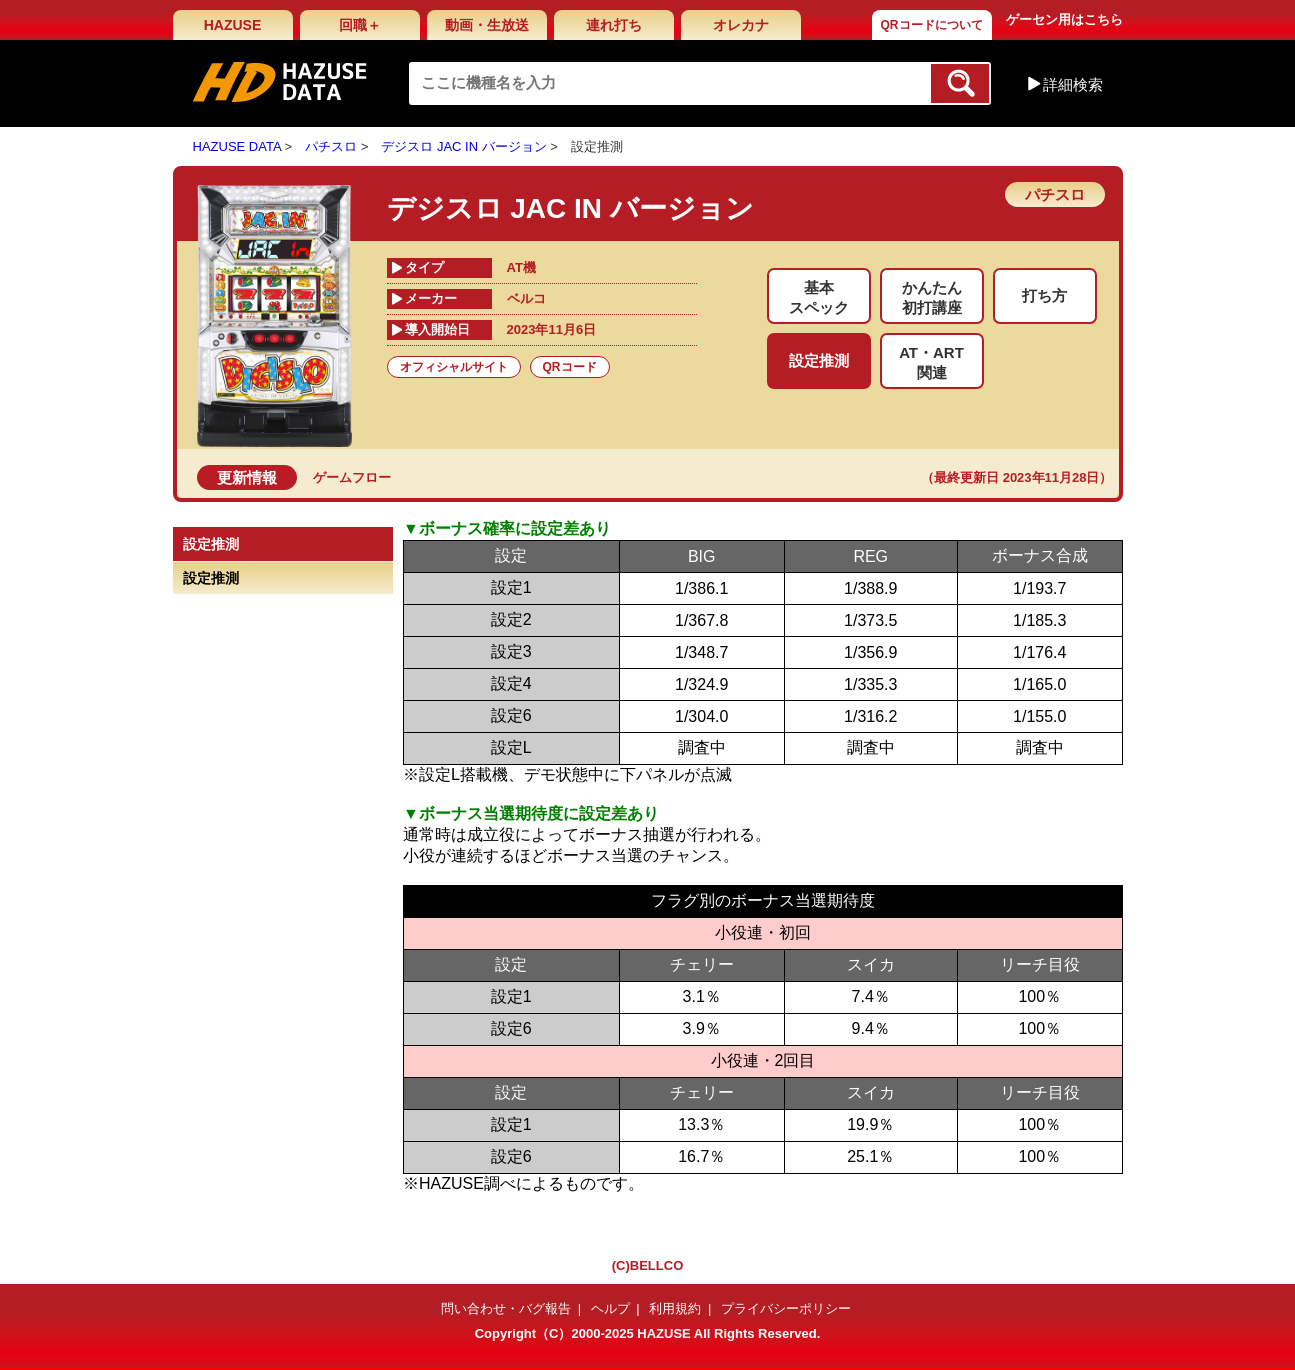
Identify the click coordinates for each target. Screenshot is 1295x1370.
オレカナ (741, 25)
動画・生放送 (487, 25)
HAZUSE (233, 25)
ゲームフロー (352, 477)
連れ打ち (614, 25)
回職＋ (360, 25)
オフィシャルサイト (454, 367)
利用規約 (675, 1308)
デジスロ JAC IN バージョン (463, 146)
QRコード (570, 367)
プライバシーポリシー (786, 1308)
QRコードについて (932, 25)
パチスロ (331, 146)
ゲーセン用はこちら (1064, 19)
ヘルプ (610, 1308)
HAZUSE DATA (237, 146)
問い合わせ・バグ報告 (506, 1308)
